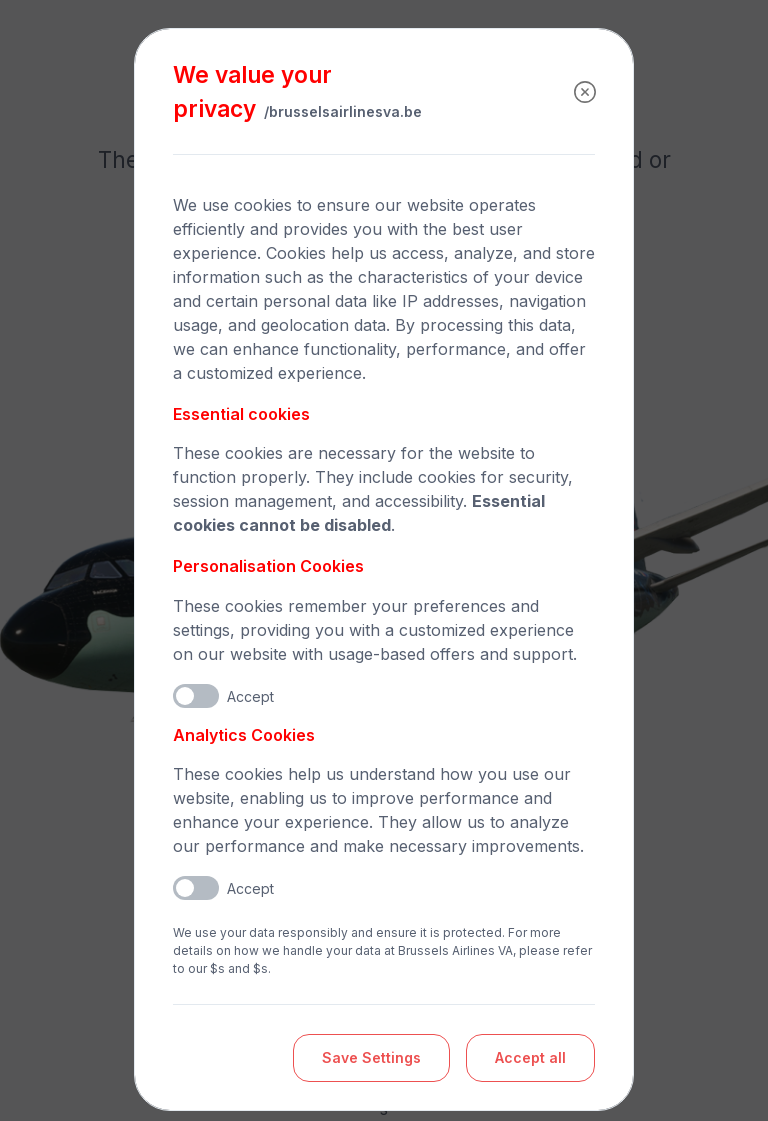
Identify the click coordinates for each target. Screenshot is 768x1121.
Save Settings (371, 1057)
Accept (250, 696)
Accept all (530, 1057)
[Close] (585, 91)
